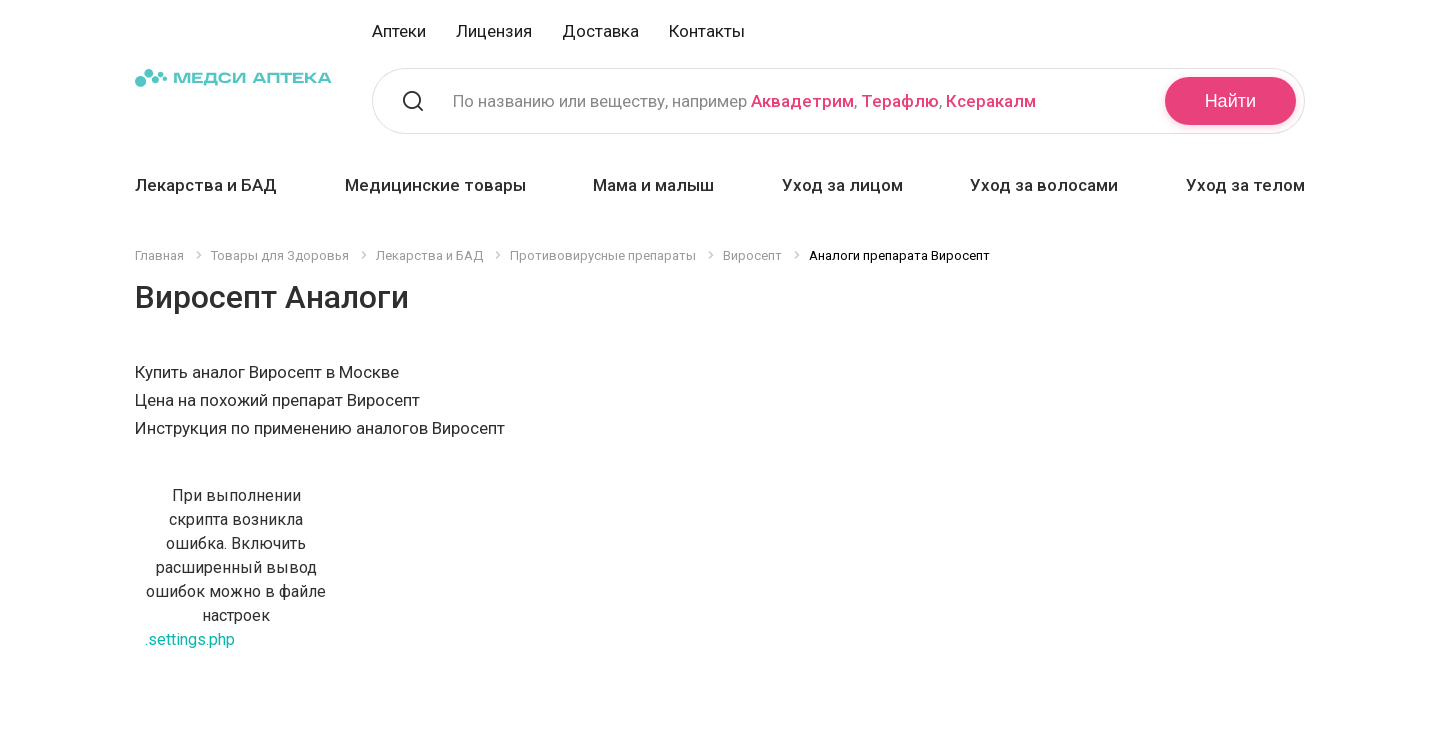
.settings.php (190, 639)
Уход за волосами (1044, 185)
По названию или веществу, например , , (744, 101)
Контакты (707, 31)
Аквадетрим (802, 101)
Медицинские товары (435, 185)
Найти (1230, 101)
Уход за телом (1245, 185)
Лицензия (494, 31)
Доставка (600, 31)
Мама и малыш (653, 185)
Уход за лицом (842, 185)
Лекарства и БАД (206, 185)
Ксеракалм (991, 101)
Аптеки (399, 31)
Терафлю (900, 101)
